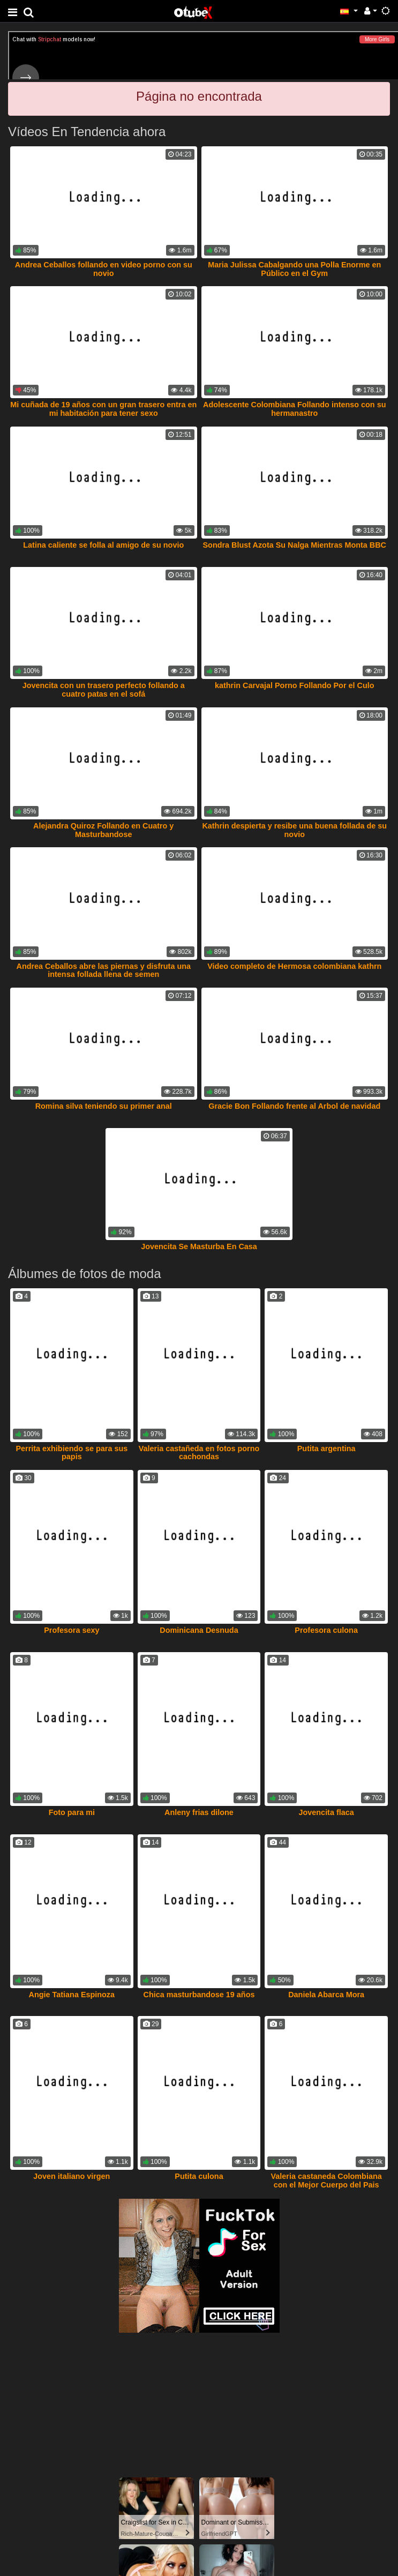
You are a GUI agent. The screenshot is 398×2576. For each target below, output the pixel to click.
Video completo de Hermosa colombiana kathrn (294, 966)
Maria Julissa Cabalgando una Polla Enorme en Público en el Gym (294, 269)
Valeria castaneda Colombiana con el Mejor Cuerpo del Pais (326, 2180)
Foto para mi (72, 1812)
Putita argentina (326, 1448)
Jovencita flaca (326, 1812)
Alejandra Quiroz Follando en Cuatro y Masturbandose (103, 830)
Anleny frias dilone (199, 1812)
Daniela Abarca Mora (326, 1994)
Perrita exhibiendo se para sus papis (71, 1452)
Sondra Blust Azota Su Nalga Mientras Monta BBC (294, 545)
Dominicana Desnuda (199, 1630)
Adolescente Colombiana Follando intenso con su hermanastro (294, 408)
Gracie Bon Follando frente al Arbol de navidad (294, 1106)
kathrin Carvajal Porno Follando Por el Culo (294, 685)
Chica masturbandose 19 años (199, 1994)
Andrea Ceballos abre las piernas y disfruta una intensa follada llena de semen (104, 970)
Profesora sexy (71, 1630)
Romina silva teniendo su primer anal (103, 1106)
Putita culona (199, 2176)
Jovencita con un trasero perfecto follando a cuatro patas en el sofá (103, 689)
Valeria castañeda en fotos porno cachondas (199, 1452)
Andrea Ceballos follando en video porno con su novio (103, 269)
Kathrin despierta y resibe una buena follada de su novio (294, 830)
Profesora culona (326, 1630)
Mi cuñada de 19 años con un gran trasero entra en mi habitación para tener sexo (103, 408)
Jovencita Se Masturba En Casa (199, 1246)
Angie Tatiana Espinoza (72, 1994)
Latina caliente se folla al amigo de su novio (103, 545)
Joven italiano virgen (71, 2176)
